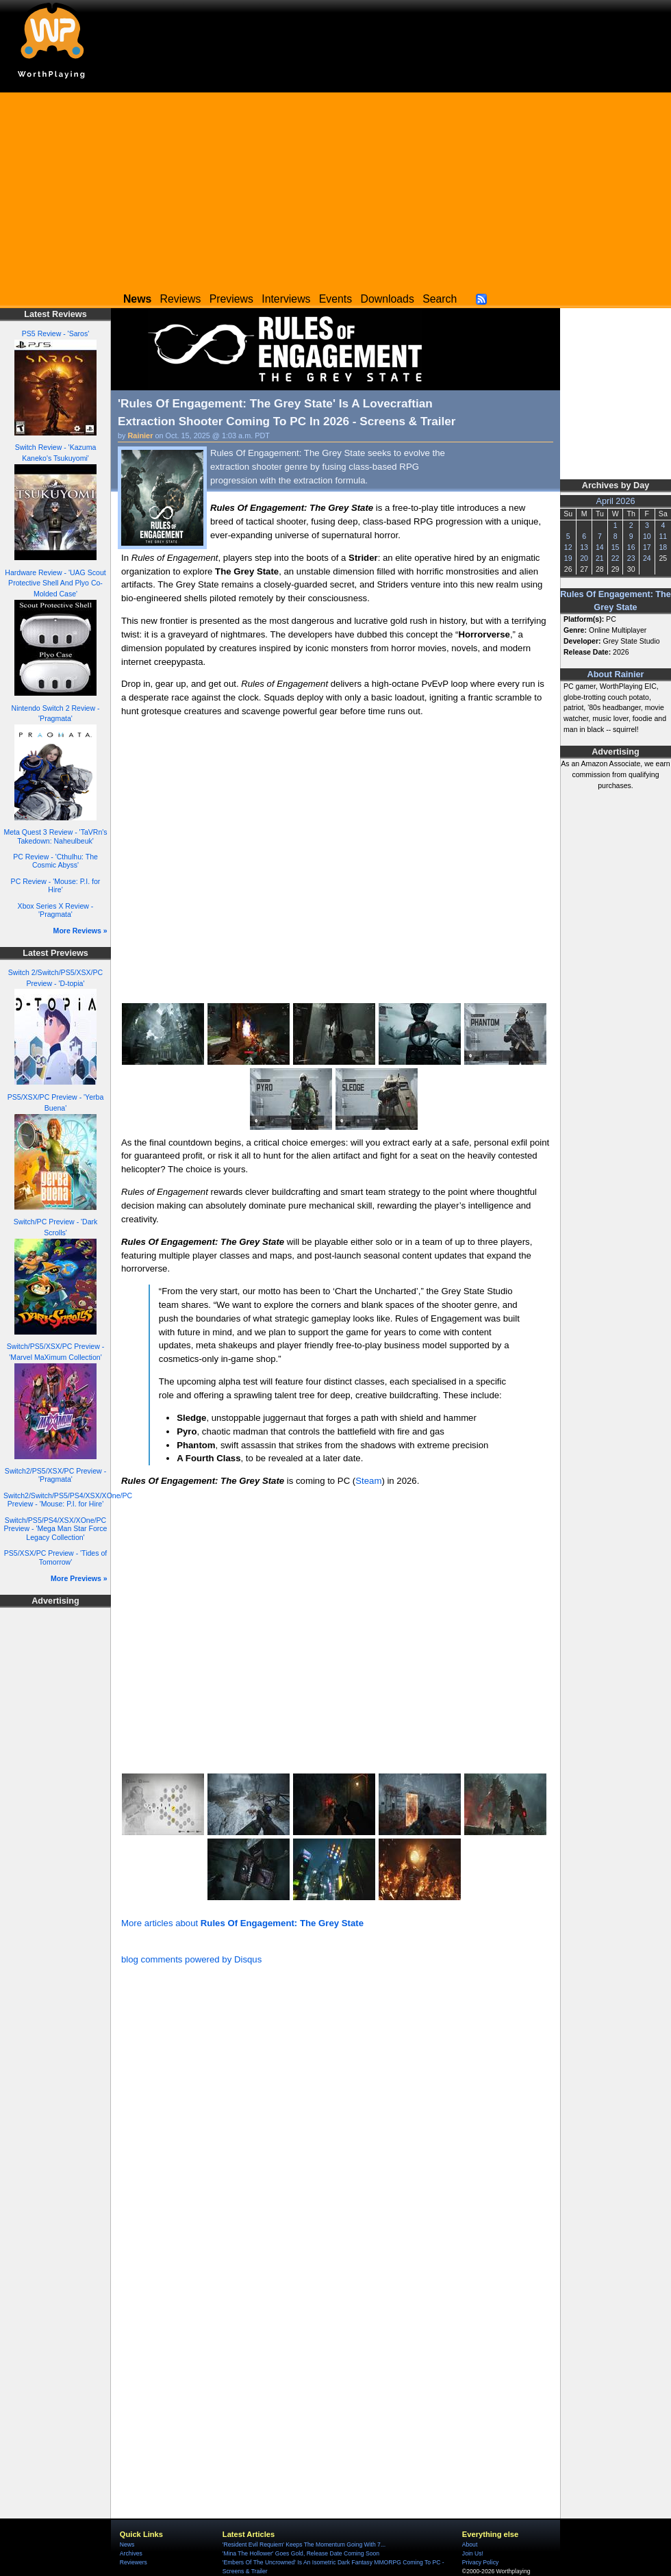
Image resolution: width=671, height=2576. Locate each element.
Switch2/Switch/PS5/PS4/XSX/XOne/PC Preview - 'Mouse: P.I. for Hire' (67, 1499)
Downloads (387, 299)
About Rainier (615, 674)
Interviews (286, 299)
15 (615, 547)
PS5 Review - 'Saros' (55, 333)
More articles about (242, 1923)
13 (584, 547)
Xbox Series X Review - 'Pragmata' (56, 910)
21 (600, 558)
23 (631, 558)
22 (615, 558)
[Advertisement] (335, 188)
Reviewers (133, 2562)
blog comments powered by (191, 1959)
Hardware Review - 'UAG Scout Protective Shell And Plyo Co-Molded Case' (55, 583)
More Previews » (79, 1578)
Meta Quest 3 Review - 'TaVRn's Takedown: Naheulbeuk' (55, 836)
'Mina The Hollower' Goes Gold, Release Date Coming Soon (301, 2553)
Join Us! (472, 2553)
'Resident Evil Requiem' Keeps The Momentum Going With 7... (304, 2544)
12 (568, 547)
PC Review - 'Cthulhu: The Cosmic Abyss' (55, 861)
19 (568, 558)
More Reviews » (80, 930)
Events (335, 299)
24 (647, 558)
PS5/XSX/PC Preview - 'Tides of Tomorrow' (55, 1557)
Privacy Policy (480, 2562)
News (127, 2544)
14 (600, 547)
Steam (368, 1481)
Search (439, 299)
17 (647, 547)
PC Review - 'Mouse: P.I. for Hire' (56, 885)
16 (631, 547)
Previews (231, 299)
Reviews (180, 299)
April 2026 (615, 501)
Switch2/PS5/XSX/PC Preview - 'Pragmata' (55, 1475)
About (469, 2544)
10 (647, 536)
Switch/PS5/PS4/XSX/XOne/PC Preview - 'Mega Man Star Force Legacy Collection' (55, 1528)
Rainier (140, 435)
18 (663, 547)
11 (663, 536)
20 (584, 558)
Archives (131, 2553)
